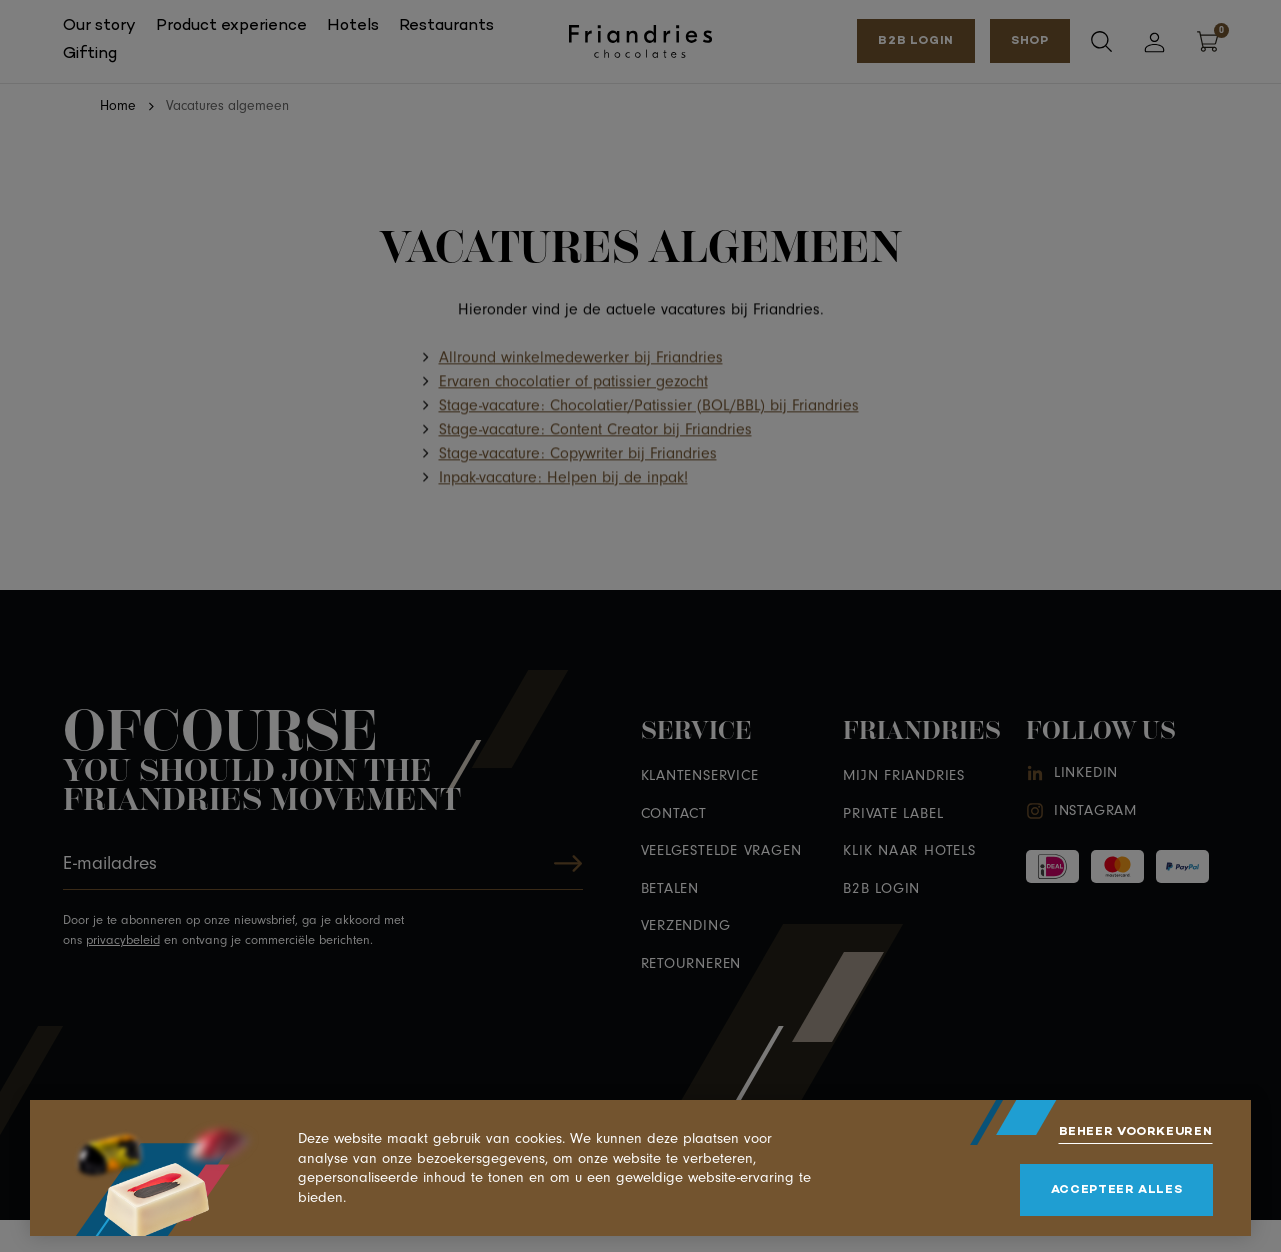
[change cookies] (1136, 1132)
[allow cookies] (1116, 1190)
